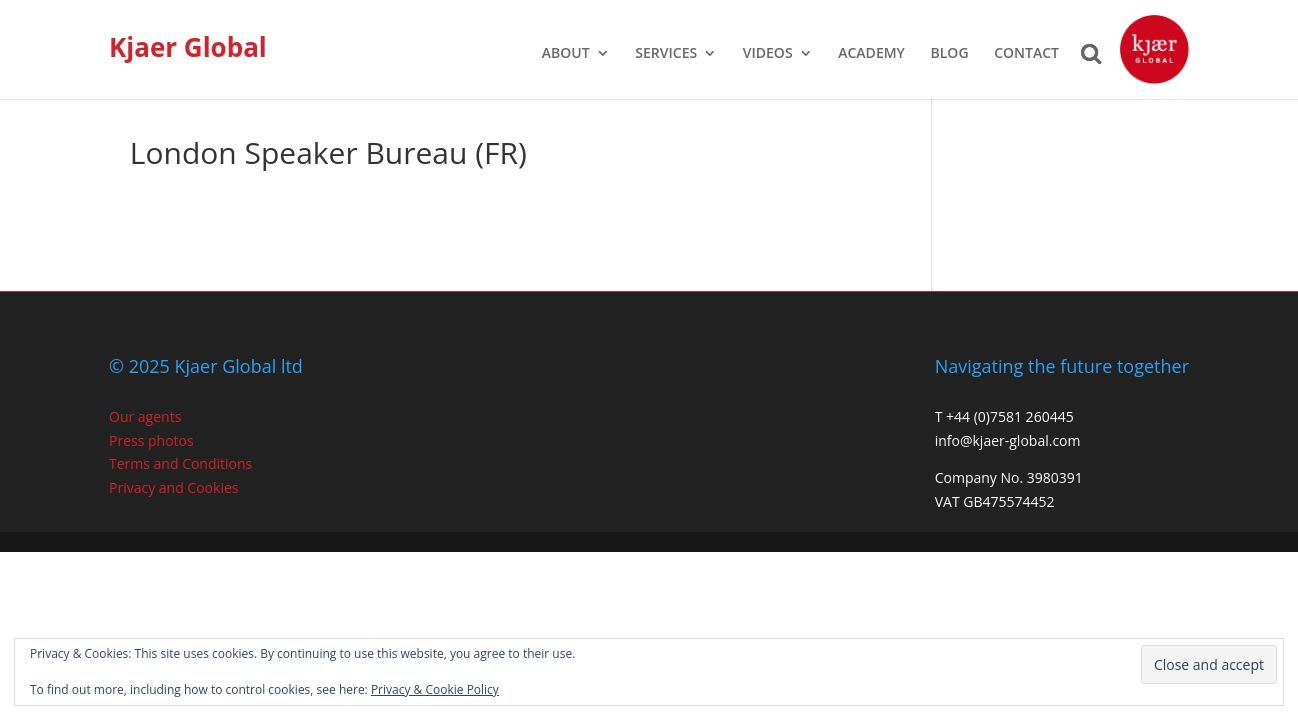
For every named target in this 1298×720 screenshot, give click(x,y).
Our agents (145, 416)
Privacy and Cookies (173, 487)
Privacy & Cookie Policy (435, 689)
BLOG (950, 54)
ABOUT (566, 54)
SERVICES (666, 54)
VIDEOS (768, 54)
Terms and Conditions (180, 463)
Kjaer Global (188, 47)
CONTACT (1026, 54)
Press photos (151, 440)
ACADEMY (871, 54)
